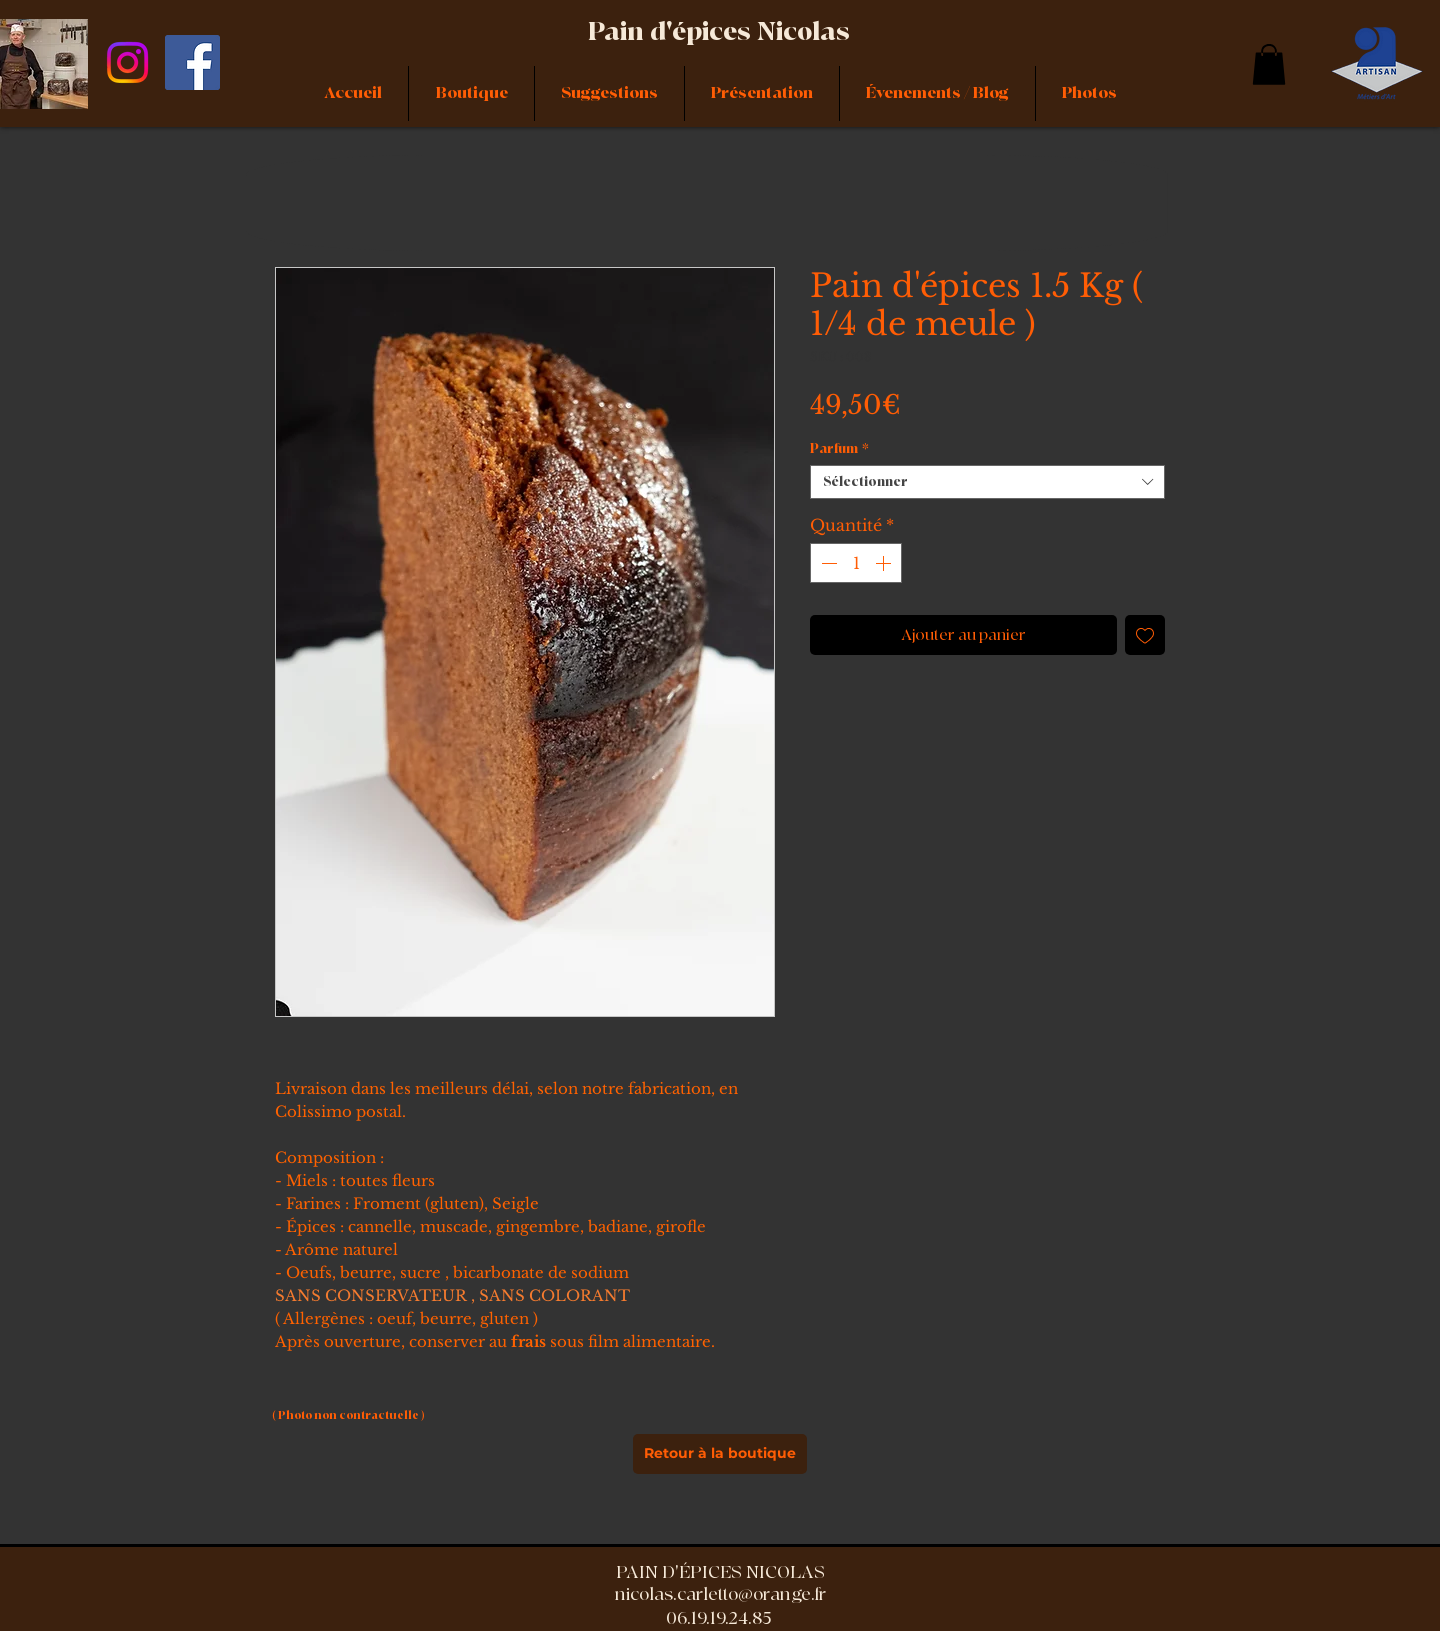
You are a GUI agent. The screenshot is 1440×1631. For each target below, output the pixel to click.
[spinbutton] (856, 563)
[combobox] (987, 482)
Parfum (839, 449)
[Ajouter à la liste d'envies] (1145, 635)
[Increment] (885, 563)
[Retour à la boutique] (720, 1454)
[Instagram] (127, 62)
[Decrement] (827, 563)
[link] (1269, 64)
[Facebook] (192, 62)
